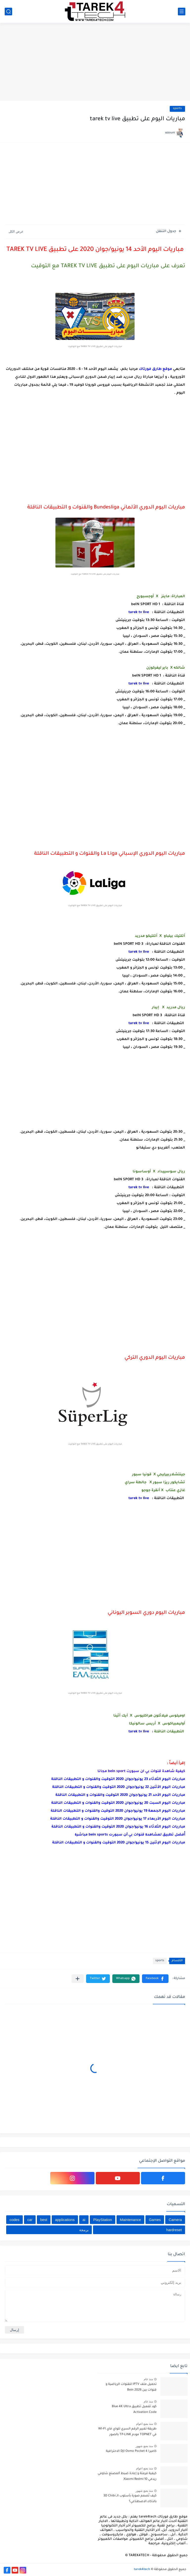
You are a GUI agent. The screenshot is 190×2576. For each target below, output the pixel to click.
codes (15, 2220)
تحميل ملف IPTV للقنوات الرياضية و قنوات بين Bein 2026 (131, 2387)
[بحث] (8, 11)
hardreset (174, 2230)
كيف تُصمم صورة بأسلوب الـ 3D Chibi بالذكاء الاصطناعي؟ (130, 2498)
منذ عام (148, 2379)
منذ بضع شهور (144, 2446)
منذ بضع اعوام (144, 2424)
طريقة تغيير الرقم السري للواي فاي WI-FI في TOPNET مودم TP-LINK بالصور (127, 2431)
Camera (175, 2220)
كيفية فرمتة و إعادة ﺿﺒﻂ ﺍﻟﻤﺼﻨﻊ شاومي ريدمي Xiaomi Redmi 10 (127, 2476)
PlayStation (102, 2220)
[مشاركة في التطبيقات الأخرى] (77, 1978)
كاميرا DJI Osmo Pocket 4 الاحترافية (131, 2451)
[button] (155, 1978)
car (29, 2220)
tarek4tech (142, 2569)
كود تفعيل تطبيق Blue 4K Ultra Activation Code (134, 2409)
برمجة (84, 2230)
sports (177, 108)
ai (83, 2220)
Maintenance (130, 2220)
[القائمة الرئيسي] (181, 11)
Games (155, 2220)
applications (65, 2220)
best (43, 2220)
